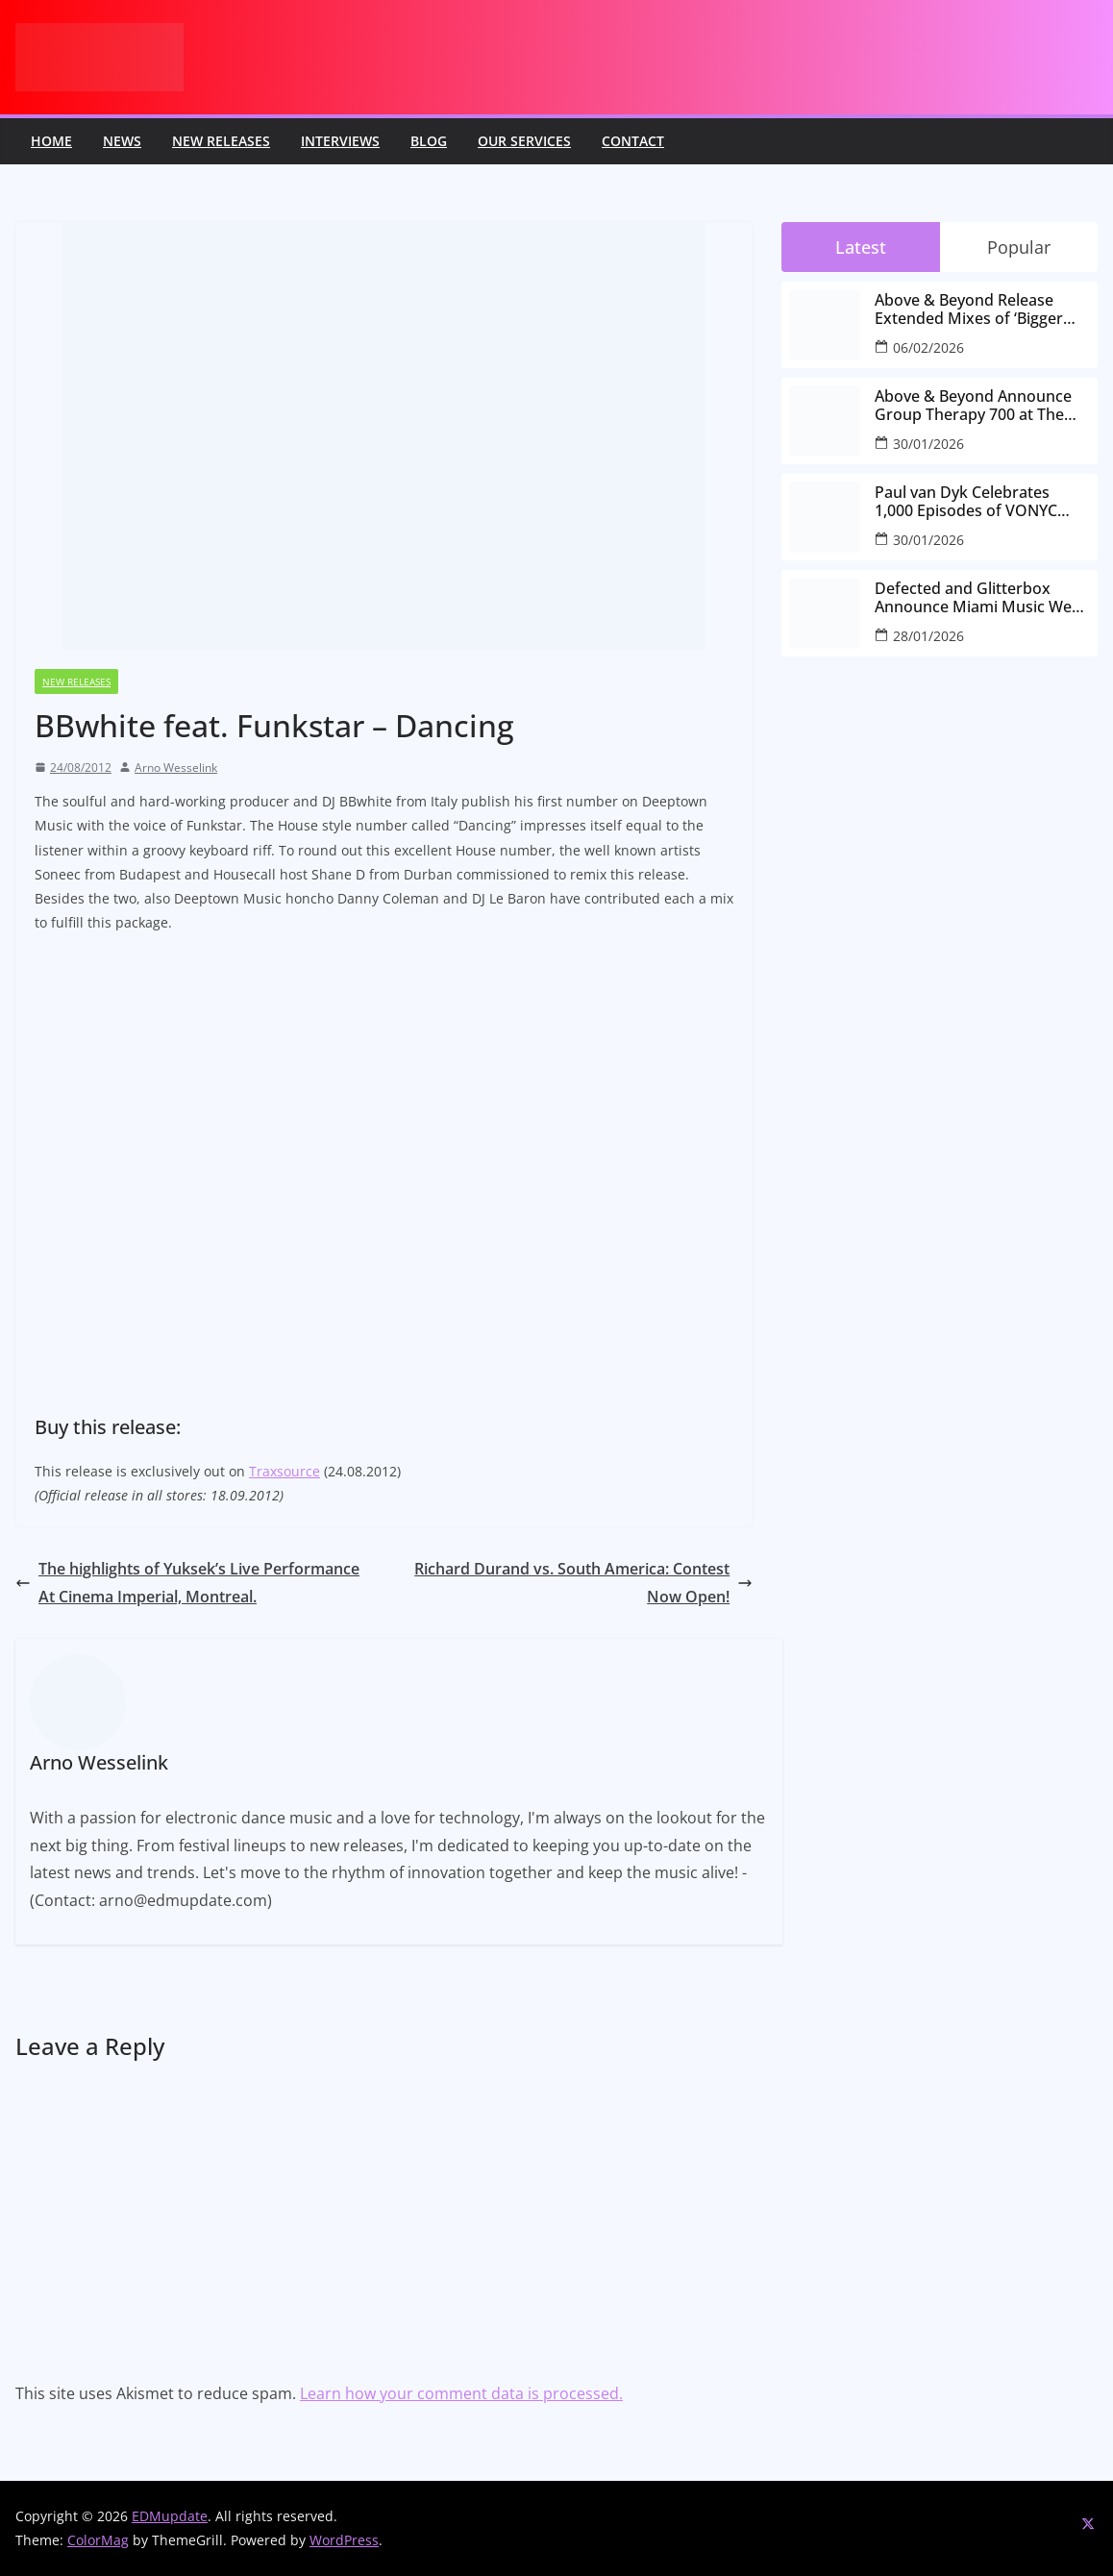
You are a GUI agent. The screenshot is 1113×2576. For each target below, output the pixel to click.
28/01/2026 (928, 636)
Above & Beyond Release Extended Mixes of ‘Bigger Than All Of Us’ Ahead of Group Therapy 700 (969, 309)
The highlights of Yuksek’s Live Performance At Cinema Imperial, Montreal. (187, 1582)
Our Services (524, 141)
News (122, 141)
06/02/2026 (928, 347)
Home (51, 141)
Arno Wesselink (176, 767)
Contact (633, 141)
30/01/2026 (928, 443)
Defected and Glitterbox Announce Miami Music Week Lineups (982, 598)
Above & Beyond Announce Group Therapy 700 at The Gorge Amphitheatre (973, 405)
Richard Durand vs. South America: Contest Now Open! (583, 1582)
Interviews (340, 141)
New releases (221, 141)
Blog (428, 141)
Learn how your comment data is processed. (461, 2393)
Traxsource (284, 1471)
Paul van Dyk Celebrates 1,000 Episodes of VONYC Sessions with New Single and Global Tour (982, 501)
